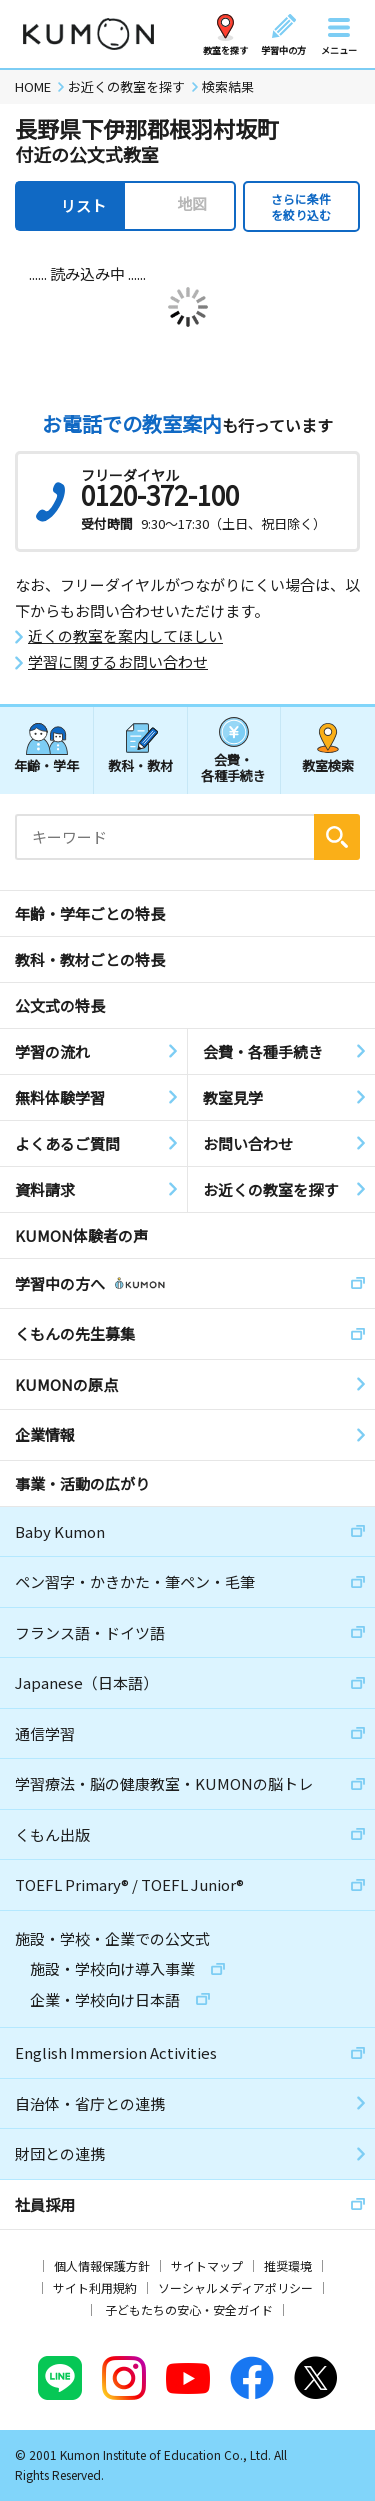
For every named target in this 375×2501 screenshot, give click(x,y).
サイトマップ (207, 2265)
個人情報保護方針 (102, 2265)
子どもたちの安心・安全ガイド (189, 2309)
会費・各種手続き (233, 766)
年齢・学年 (46, 765)
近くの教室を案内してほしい (125, 636)
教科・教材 (140, 765)
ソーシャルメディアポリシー (235, 2287)
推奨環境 (288, 2265)
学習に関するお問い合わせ (118, 662)
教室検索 (328, 765)
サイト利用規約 (95, 2287)
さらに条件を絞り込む (301, 206)
